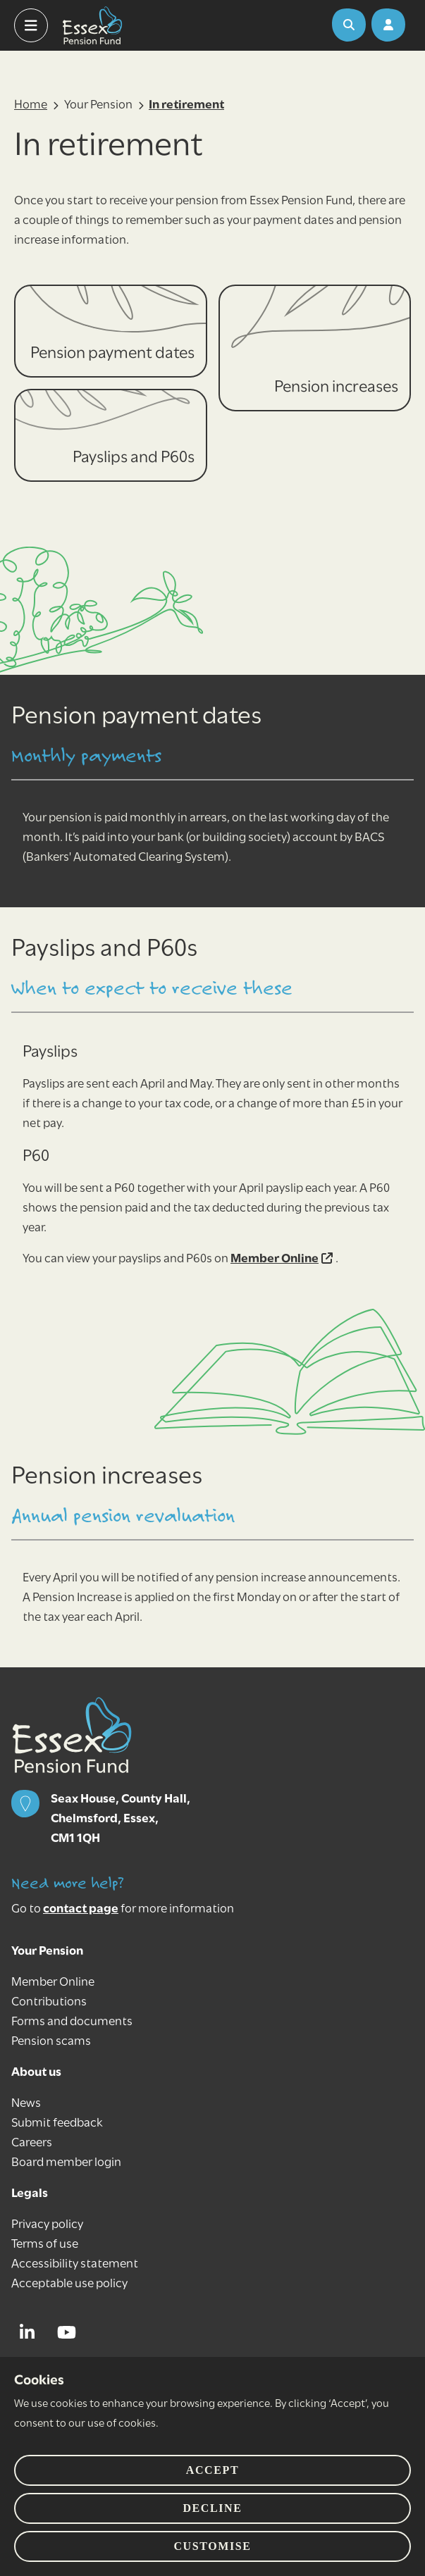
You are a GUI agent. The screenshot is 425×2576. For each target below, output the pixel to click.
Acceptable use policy (69, 2284)
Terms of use (44, 2244)
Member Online (281, 1259)
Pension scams (51, 2041)
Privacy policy (47, 2225)
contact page (80, 1909)
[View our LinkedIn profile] (31, 2332)
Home (30, 105)
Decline (212, 2508)
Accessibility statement (74, 2264)
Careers (31, 2143)
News (26, 2103)
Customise (212, 2546)
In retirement (186, 105)
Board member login (66, 2163)
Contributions (49, 2002)
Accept (212, 2470)
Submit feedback (57, 2123)
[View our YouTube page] (70, 2332)
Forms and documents (72, 2022)
